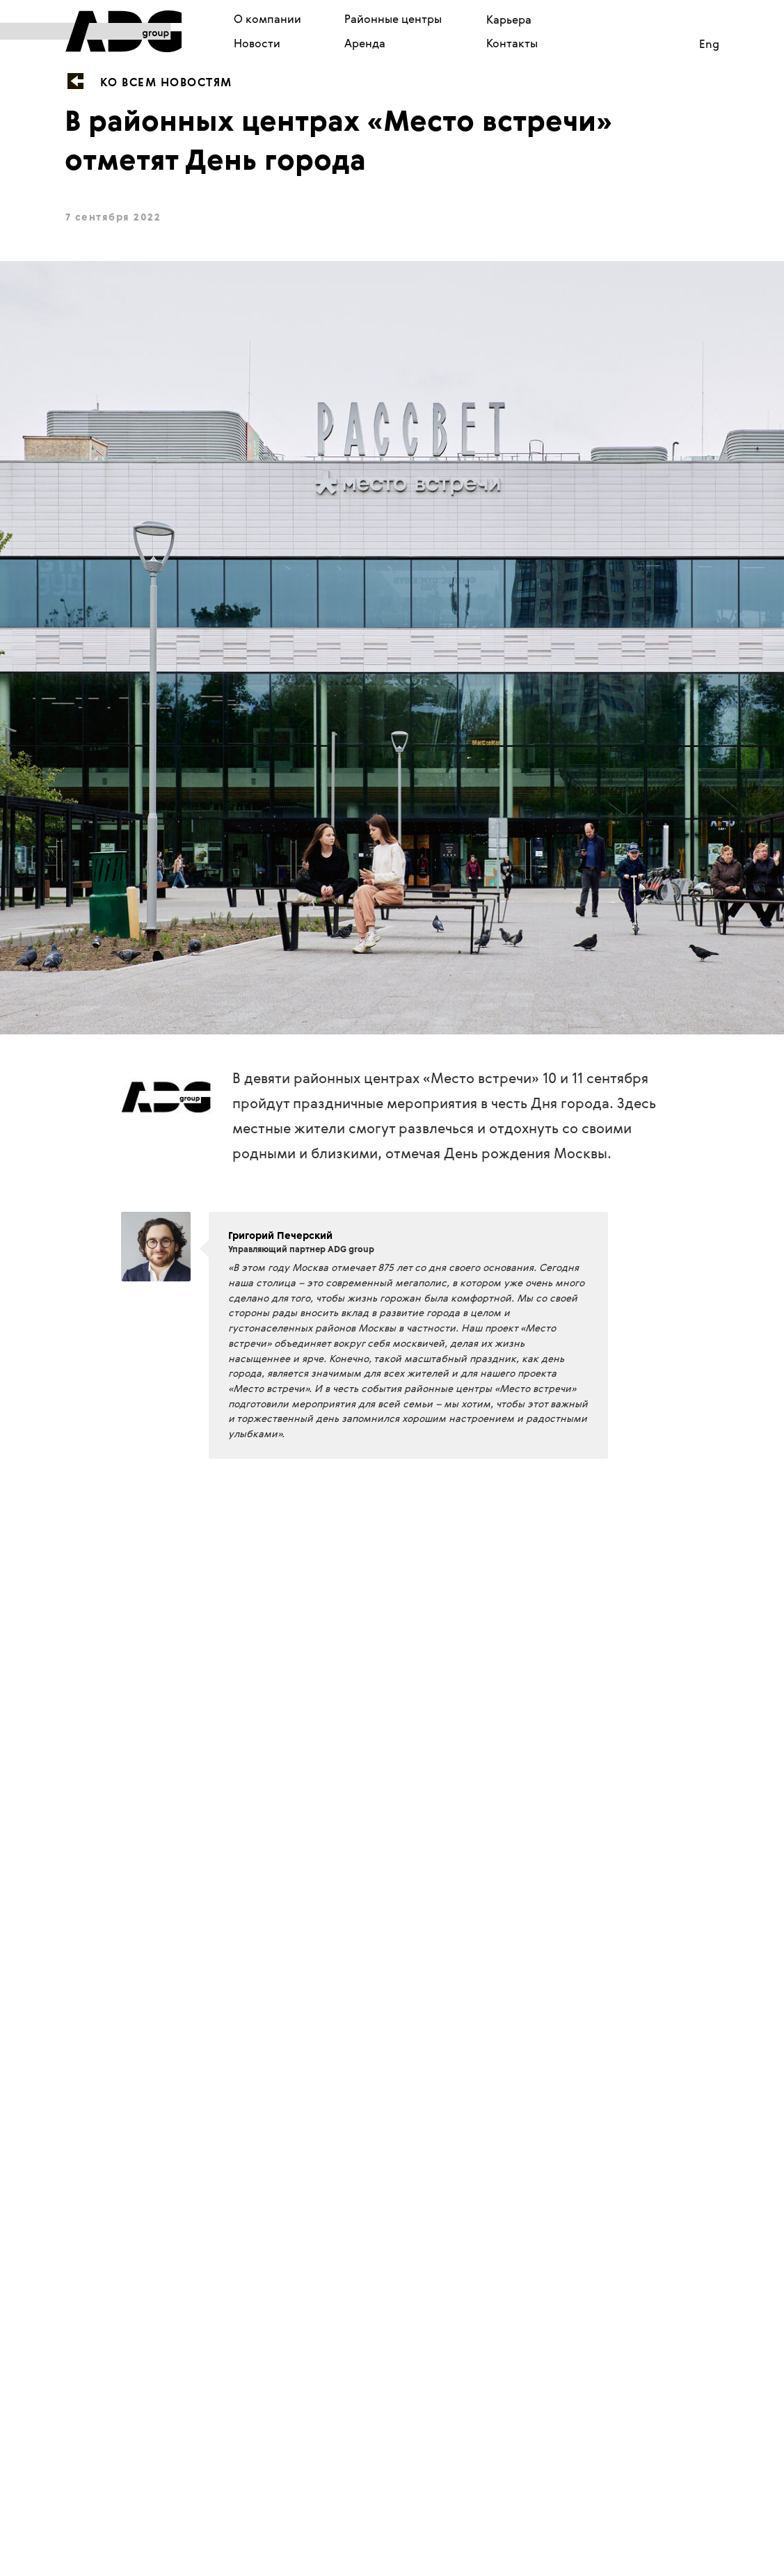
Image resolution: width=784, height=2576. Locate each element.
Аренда (364, 43)
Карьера (508, 19)
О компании (267, 18)
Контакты (512, 43)
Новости (257, 43)
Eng (709, 43)
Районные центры (393, 18)
